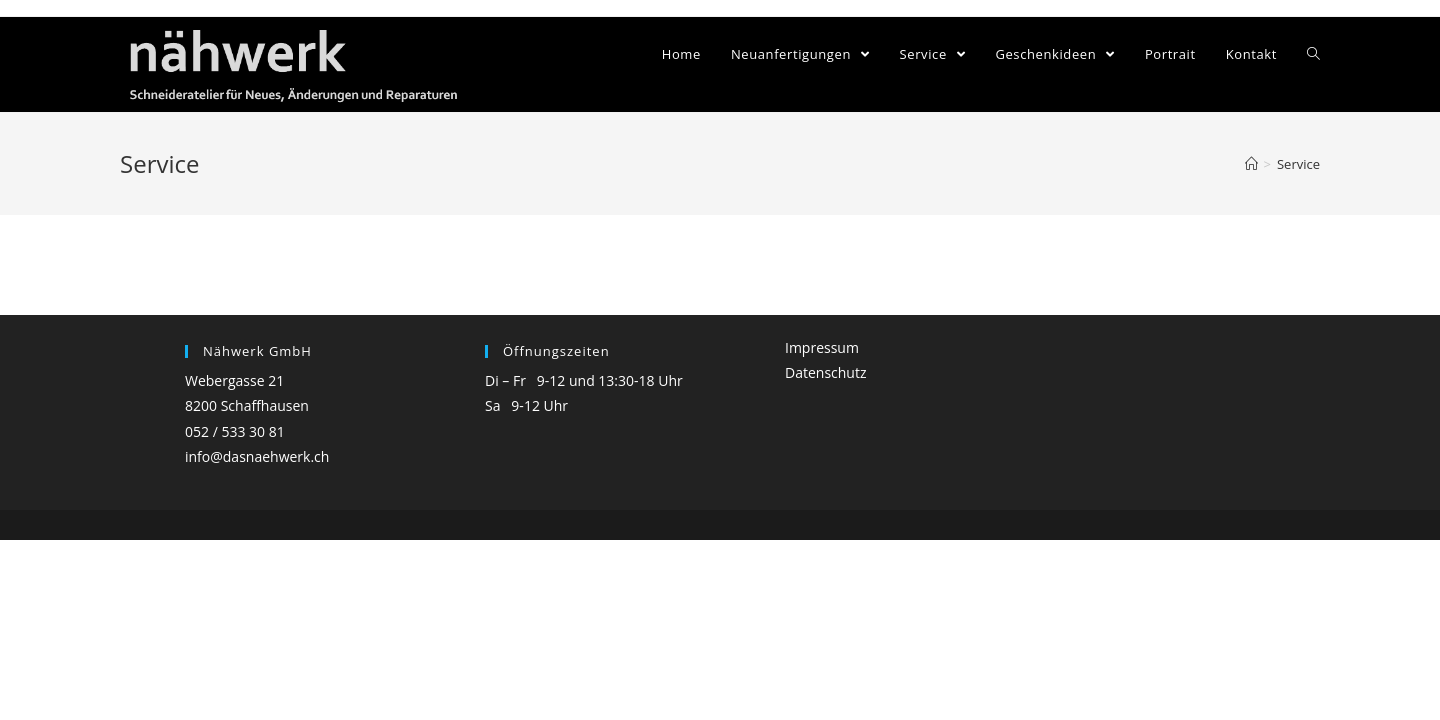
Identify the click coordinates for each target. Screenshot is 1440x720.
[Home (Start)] (1251, 164)
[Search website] (1313, 54)
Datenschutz (825, 372)
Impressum (822, 347)
